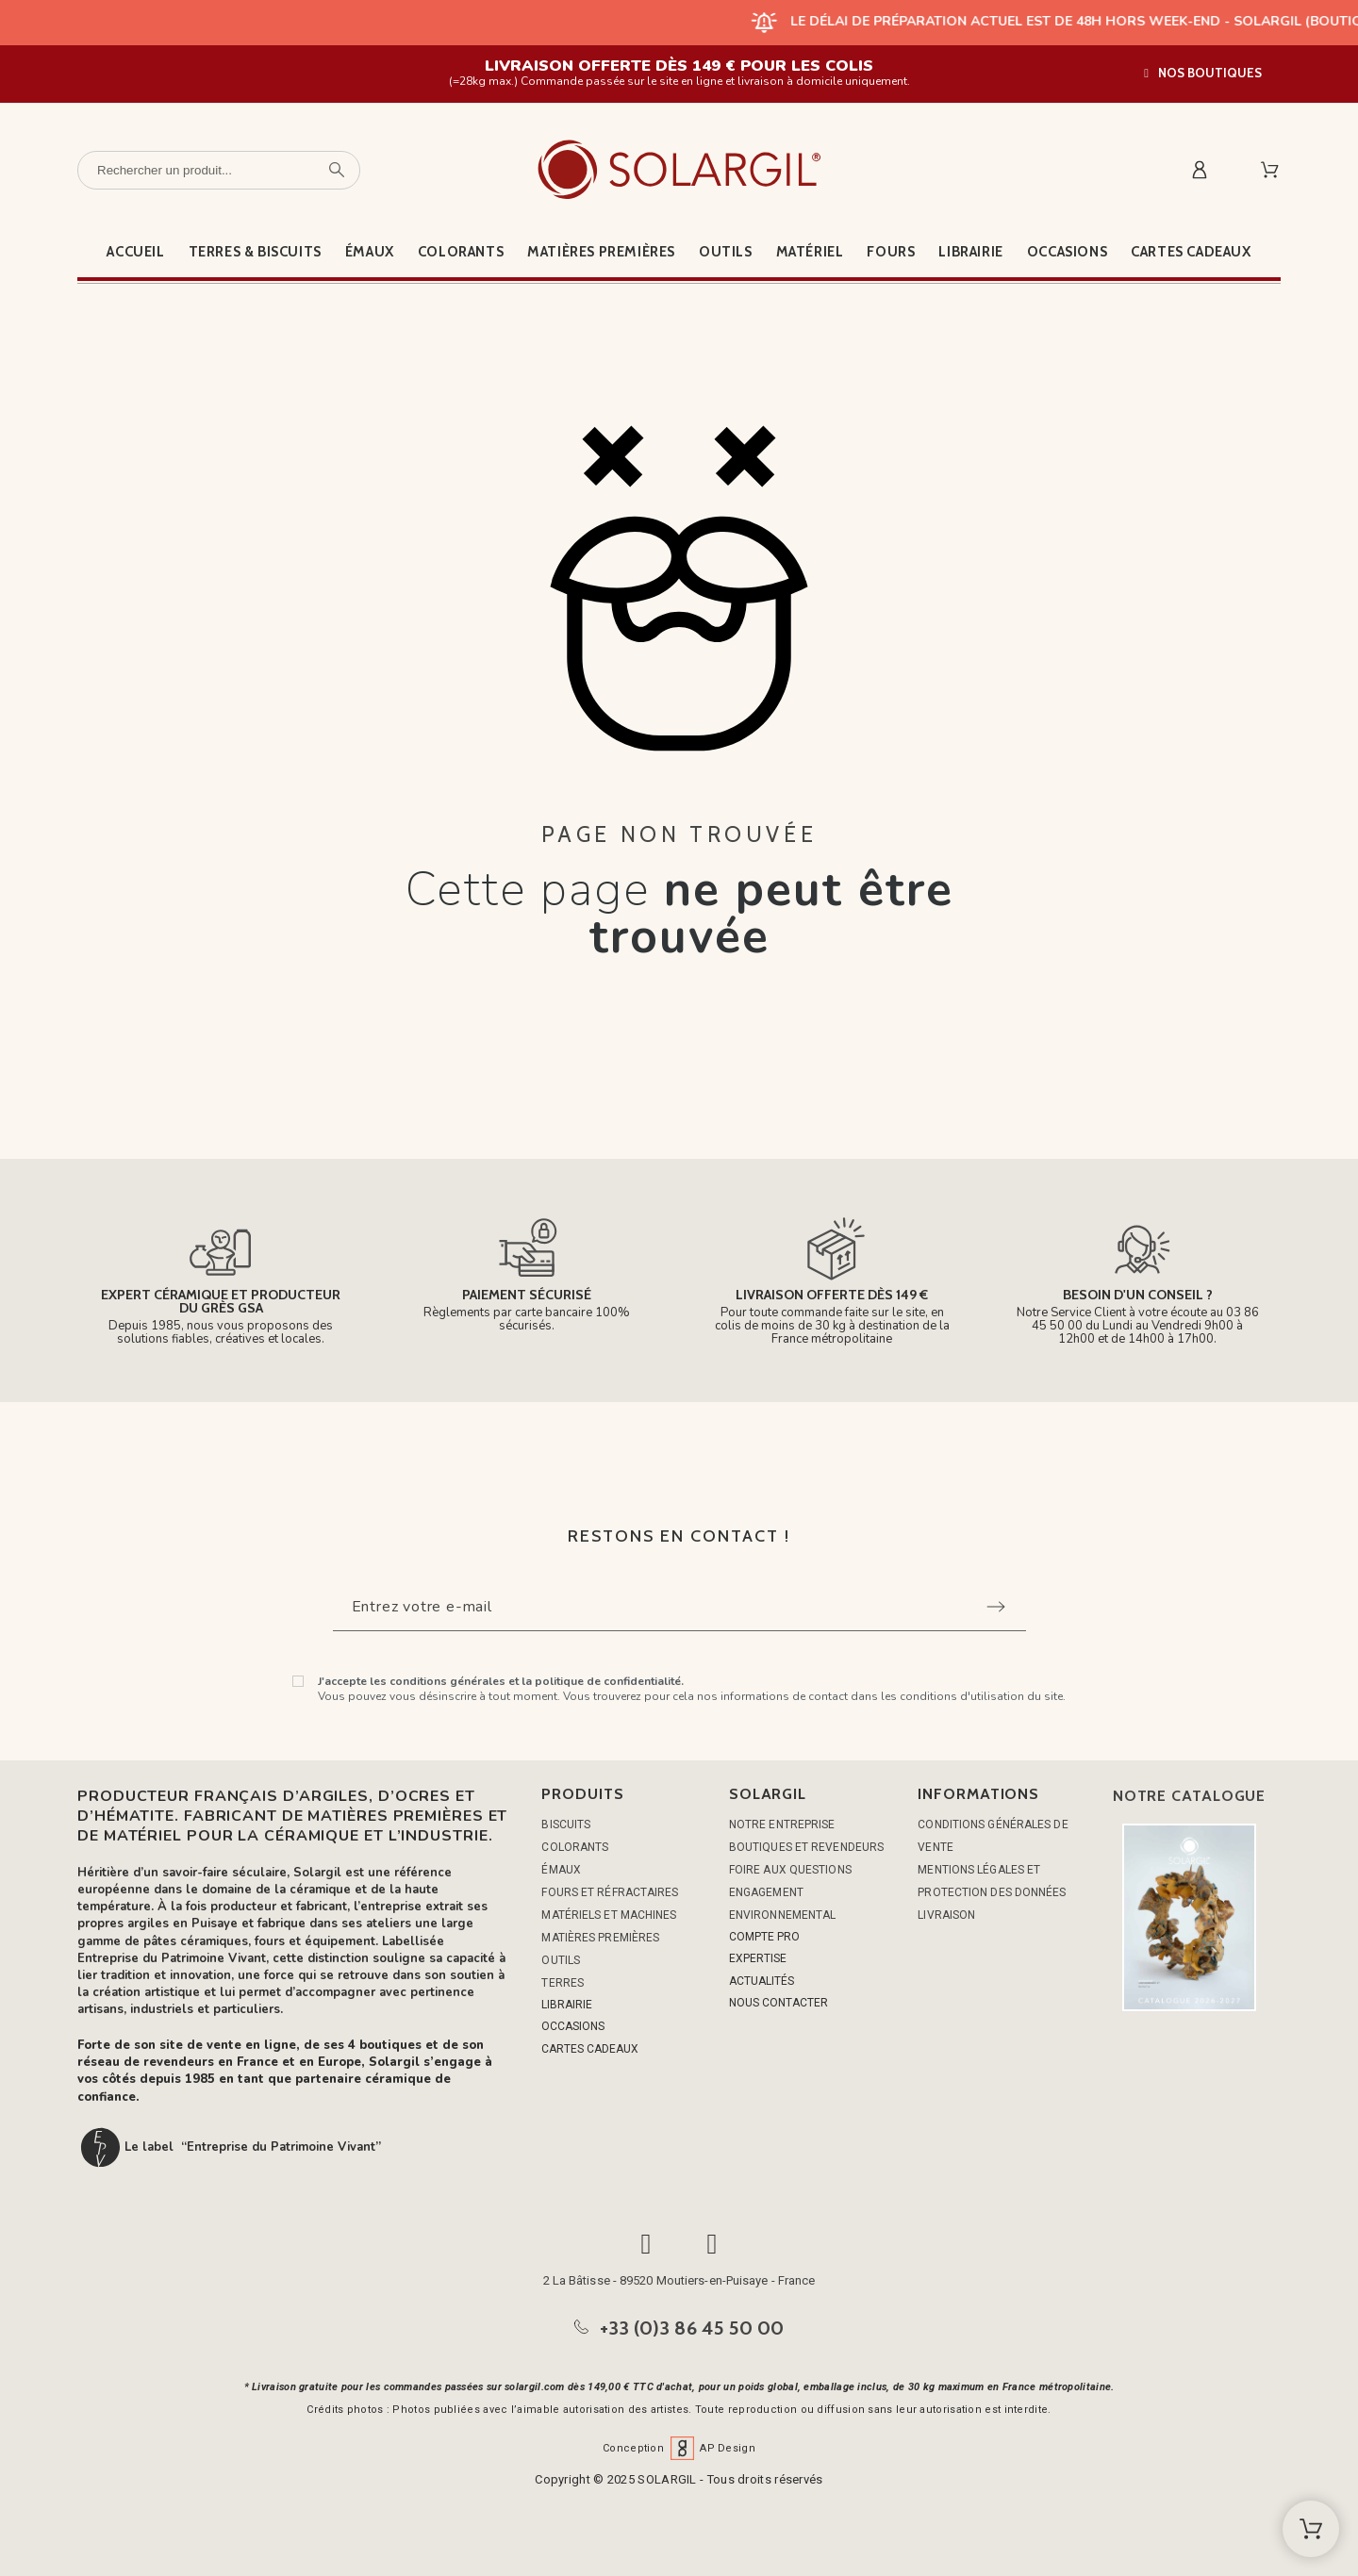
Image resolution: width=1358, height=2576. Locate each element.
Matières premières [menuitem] (601, 251)
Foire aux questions (790, 1869)
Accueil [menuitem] (135, 251)
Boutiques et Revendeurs (806, 1847)
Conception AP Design (679, 2448)
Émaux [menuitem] (369, 251)
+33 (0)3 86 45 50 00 (692, 2328)
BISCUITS (565, 1824)
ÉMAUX (561, 1869)
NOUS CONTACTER (778, 2002)
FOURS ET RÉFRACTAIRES (609, 1892)
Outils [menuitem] (726, 251)
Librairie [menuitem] (970, 251)
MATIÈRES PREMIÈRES (600, 1937)
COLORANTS (574, 1847)
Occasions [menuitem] (1067, 251)
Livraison (946, 1915)
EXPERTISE (758, 1958)
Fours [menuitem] (891, 251)
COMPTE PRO (764, 1936)
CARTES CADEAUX (589, 2049)
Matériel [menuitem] (810, 251)
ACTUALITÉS (761, 1981)
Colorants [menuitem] (461, 251)
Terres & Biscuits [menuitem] (255, 251)
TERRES (562, 1983)
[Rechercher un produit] (218, 170)
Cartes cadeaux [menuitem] (1190, 251)
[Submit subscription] (996, 1606)
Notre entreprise (782, 1824)
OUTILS (560, 1960)
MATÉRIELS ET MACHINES (608, 1915)
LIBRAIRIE (566, 2004)
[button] (1203, 73)
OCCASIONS (572, 2026)
